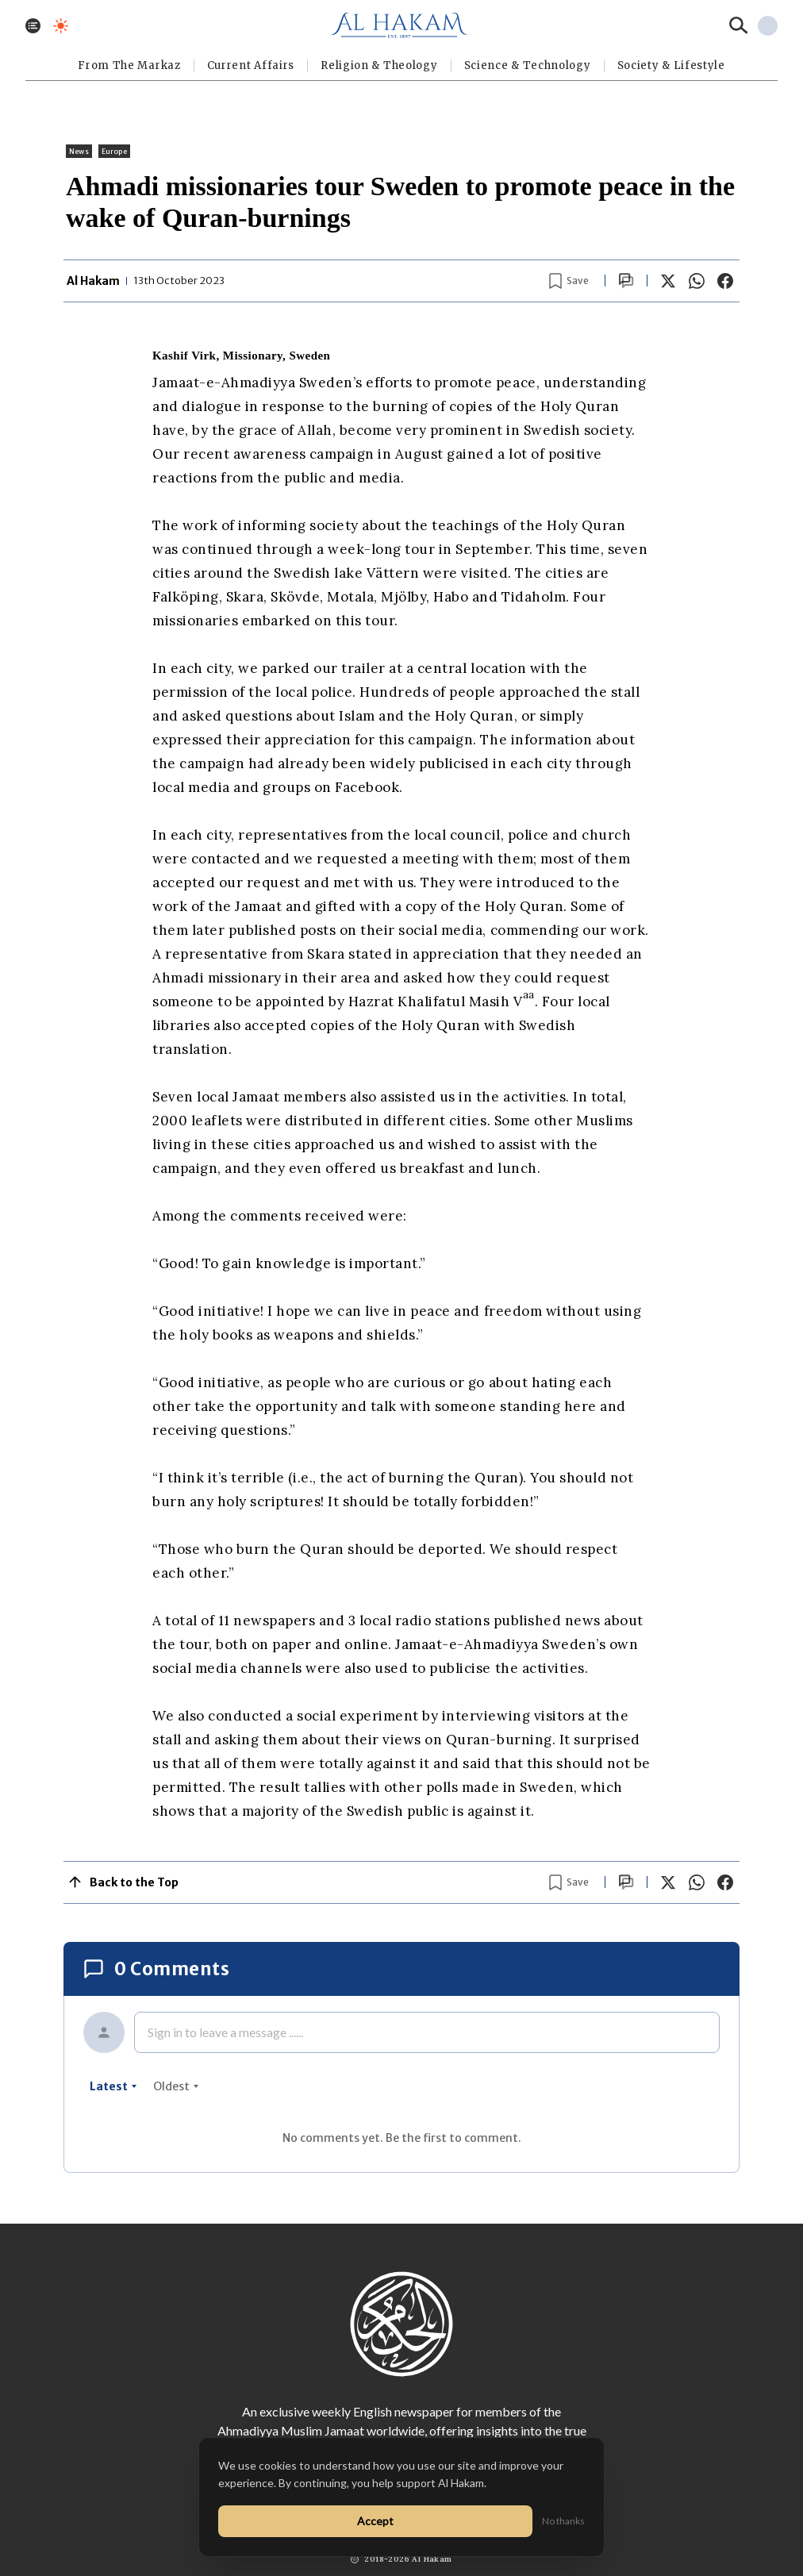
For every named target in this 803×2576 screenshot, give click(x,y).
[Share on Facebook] (725, 281)
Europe (114, 151)
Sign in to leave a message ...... (225, 2032)
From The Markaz (129, 65)
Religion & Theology (379, 65)
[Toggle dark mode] (60, 25)
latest (113, 2086)
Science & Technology (527, 65)
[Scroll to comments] (626, 280)
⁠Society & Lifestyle (671, 65)
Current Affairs (251, 65)
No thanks (563, 2521)
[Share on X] (668, 281)
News (79, 151)
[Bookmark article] (569, 281)
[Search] (738, 25)
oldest (176, 2086)
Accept (375, 2521)
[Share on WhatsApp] (697, 281)
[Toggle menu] (32, 25)
